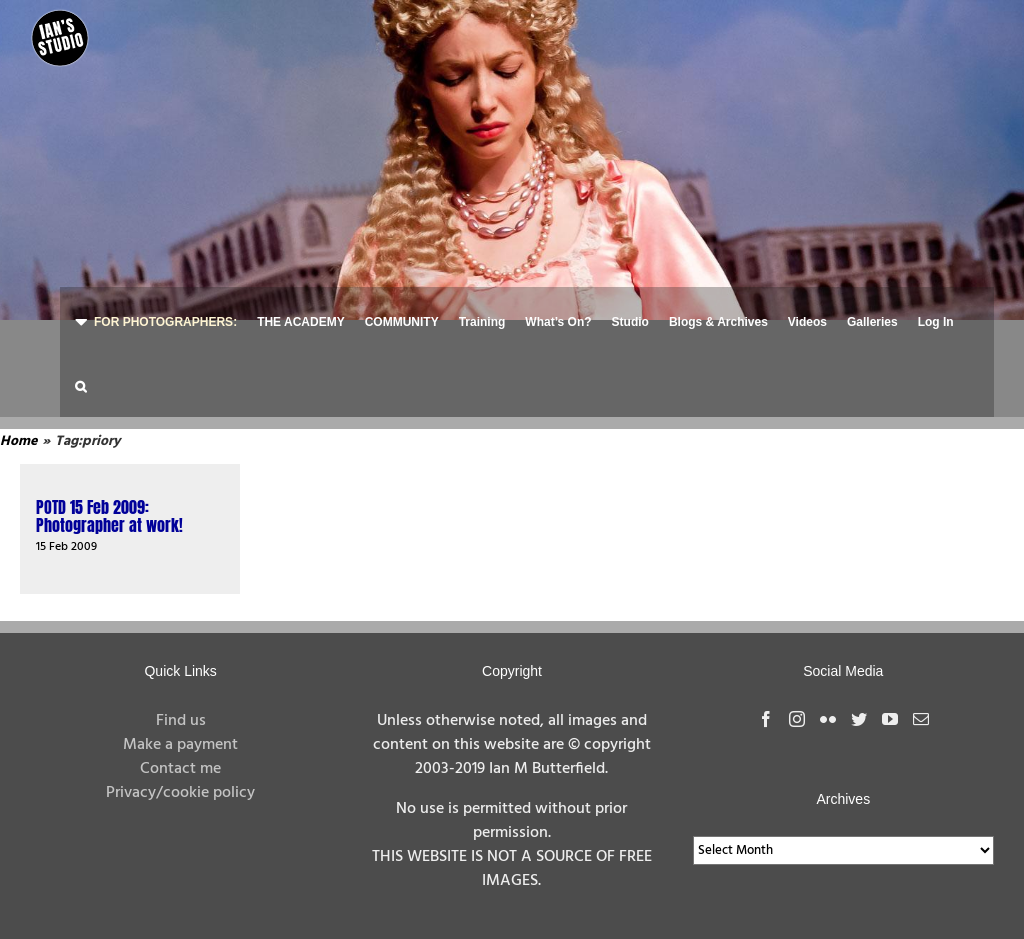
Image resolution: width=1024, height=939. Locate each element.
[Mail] (921, 707)
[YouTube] (890, 707)
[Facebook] (766, 707)
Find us (181, 709)
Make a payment (180, 733)
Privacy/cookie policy (180, 781)
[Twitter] (859, 707)
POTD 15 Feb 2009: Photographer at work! (109, 504)
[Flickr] (828, 707)
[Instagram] (797, 707)
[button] (80, 384)
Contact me (180, 757)
